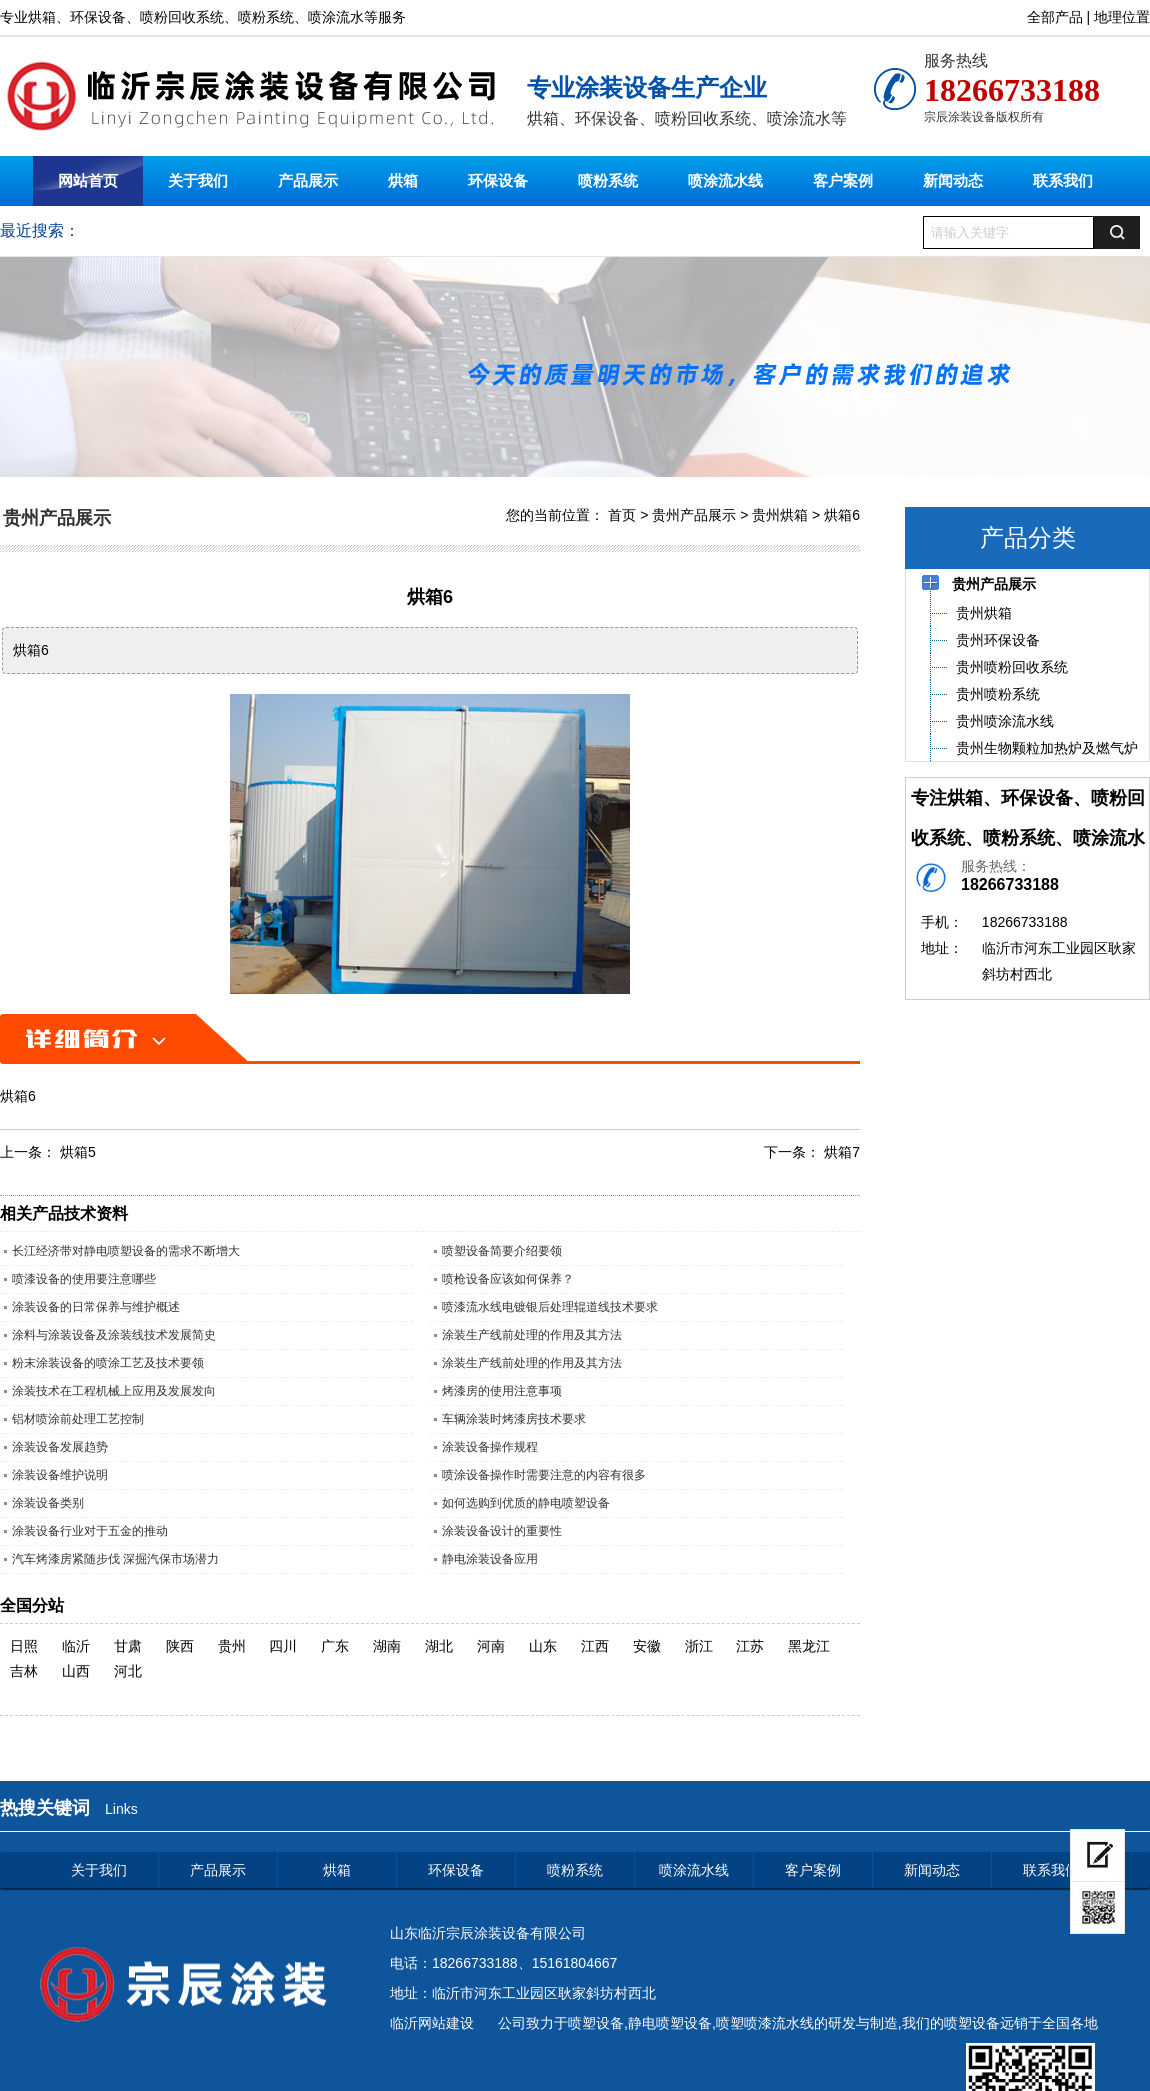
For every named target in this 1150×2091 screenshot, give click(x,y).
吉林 (24, 1671)
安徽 (647, 1646)
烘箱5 (78, 1152)
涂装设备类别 (48, 1503)
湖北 (439, 1646)
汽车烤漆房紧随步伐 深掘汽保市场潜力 (115, 1559)
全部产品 (1055, 17)
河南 (491, 1646)
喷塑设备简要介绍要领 (502, 1251)
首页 (622, 515)
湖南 (387, 1646)
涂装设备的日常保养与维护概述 (96, 1307)
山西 (76, 1671)
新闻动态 (953, 180)
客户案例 (843, 180)
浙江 (699, 1646)
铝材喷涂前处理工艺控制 (78, 1419)
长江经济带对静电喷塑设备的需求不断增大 (126, 1251)
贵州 (232, 1646)
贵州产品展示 (694, 515)
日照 (24, 1646)
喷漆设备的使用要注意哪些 (84, 1279)
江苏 (750, 1646)
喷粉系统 (608, 180)
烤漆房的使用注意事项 (502, 1391)
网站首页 (88, 180)
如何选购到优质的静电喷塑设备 (526, 1503)
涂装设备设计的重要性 (502, 1531)
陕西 (180, 1646)
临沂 (76, 1646)
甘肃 (128, 1646)
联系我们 (1063, 180)
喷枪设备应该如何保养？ (508, 1279)
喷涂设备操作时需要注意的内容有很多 (544, 1475)
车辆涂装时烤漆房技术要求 (514, 1419)
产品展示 (308, 180)
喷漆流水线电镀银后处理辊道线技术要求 (550, 1307)
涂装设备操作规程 (490, 1447)
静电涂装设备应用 (490, 1559)
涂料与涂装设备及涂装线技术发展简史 (114, 1335)
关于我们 (198, 180)
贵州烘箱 (780, 515)
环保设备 (498, 180)
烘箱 (403, 180)
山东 (543, 1646)
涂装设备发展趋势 (60, 1447)
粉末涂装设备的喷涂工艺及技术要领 (108, 1363)
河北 (128, 1671)
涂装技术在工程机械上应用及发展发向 (114, 1391)
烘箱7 (842, 1152)
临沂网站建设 (432, 2023)
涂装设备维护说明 (60, 1475)
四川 (283, 1646)
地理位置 (1122, 17)
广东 (335, 1646)
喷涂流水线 (725, 180)
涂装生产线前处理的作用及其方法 (532, 1335)
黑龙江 (809, 1646)
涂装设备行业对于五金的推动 (90, 1531)
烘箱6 (842, 515)
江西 (595, 1646)
